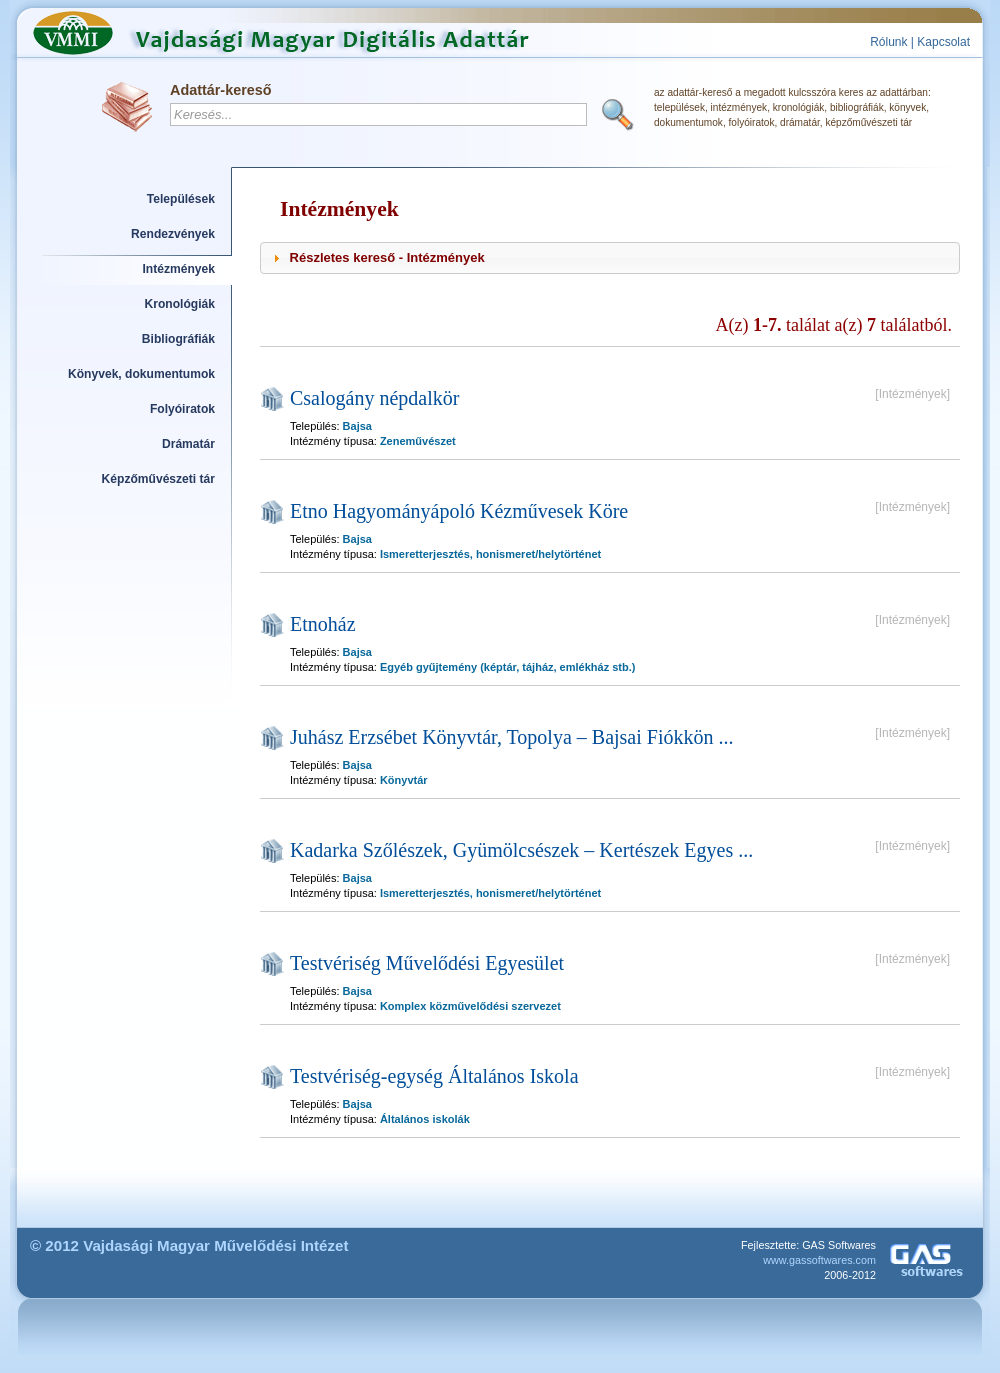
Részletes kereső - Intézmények (387, 257)
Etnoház (323, 624)
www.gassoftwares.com (819, 1260)
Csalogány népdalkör (374, 398)
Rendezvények (173, 234)
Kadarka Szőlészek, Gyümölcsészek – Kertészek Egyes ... (521, 850)
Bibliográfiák (178, 339)
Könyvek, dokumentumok (141, 374)
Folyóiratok (182, 409)
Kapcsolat (943, 42)
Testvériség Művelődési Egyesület (427, 963)
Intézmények (179, 269)
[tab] (610, 258)
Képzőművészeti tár (158, 479)
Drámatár (188, 444)
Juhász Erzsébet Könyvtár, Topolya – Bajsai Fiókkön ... (511, 737)
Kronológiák (180, 304)
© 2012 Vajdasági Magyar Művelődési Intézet (189, 1245)
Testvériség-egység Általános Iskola (434, 1076)
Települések (181, 199)
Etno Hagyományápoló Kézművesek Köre (459, 511)
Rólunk (888, 42)
